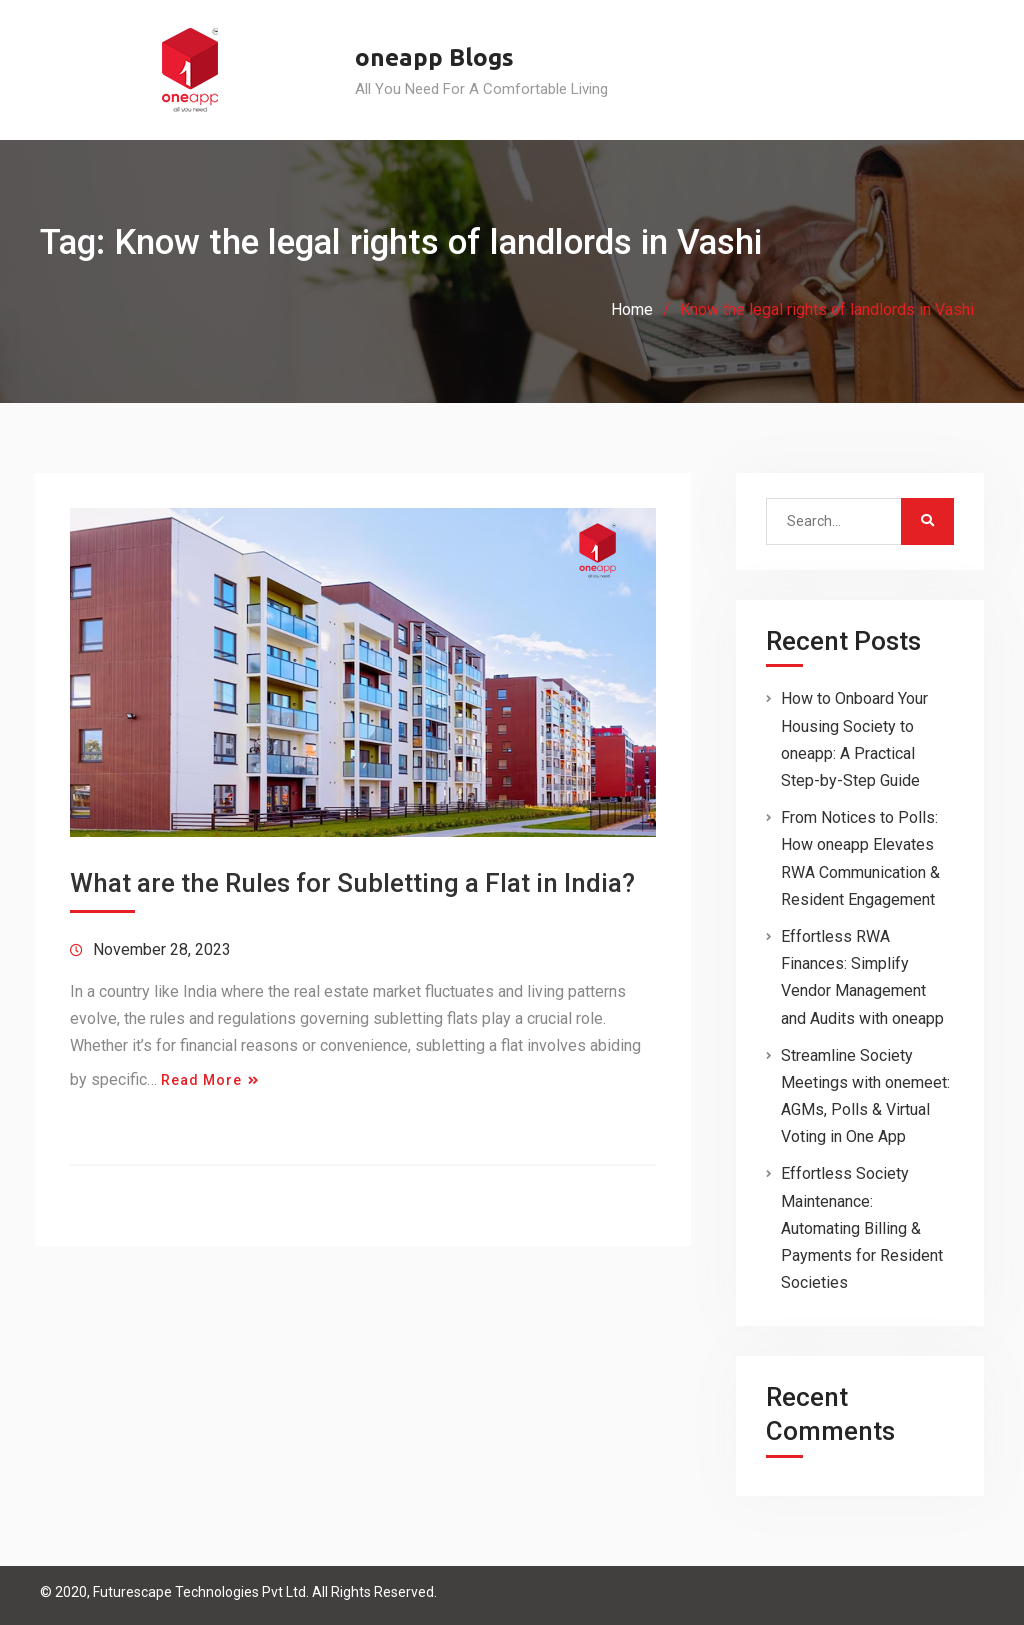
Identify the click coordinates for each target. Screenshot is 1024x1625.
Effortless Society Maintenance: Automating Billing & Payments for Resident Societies (862, 1228)
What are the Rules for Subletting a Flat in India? (352, 883)
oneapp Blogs (434, 57)
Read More (201, 1080)
